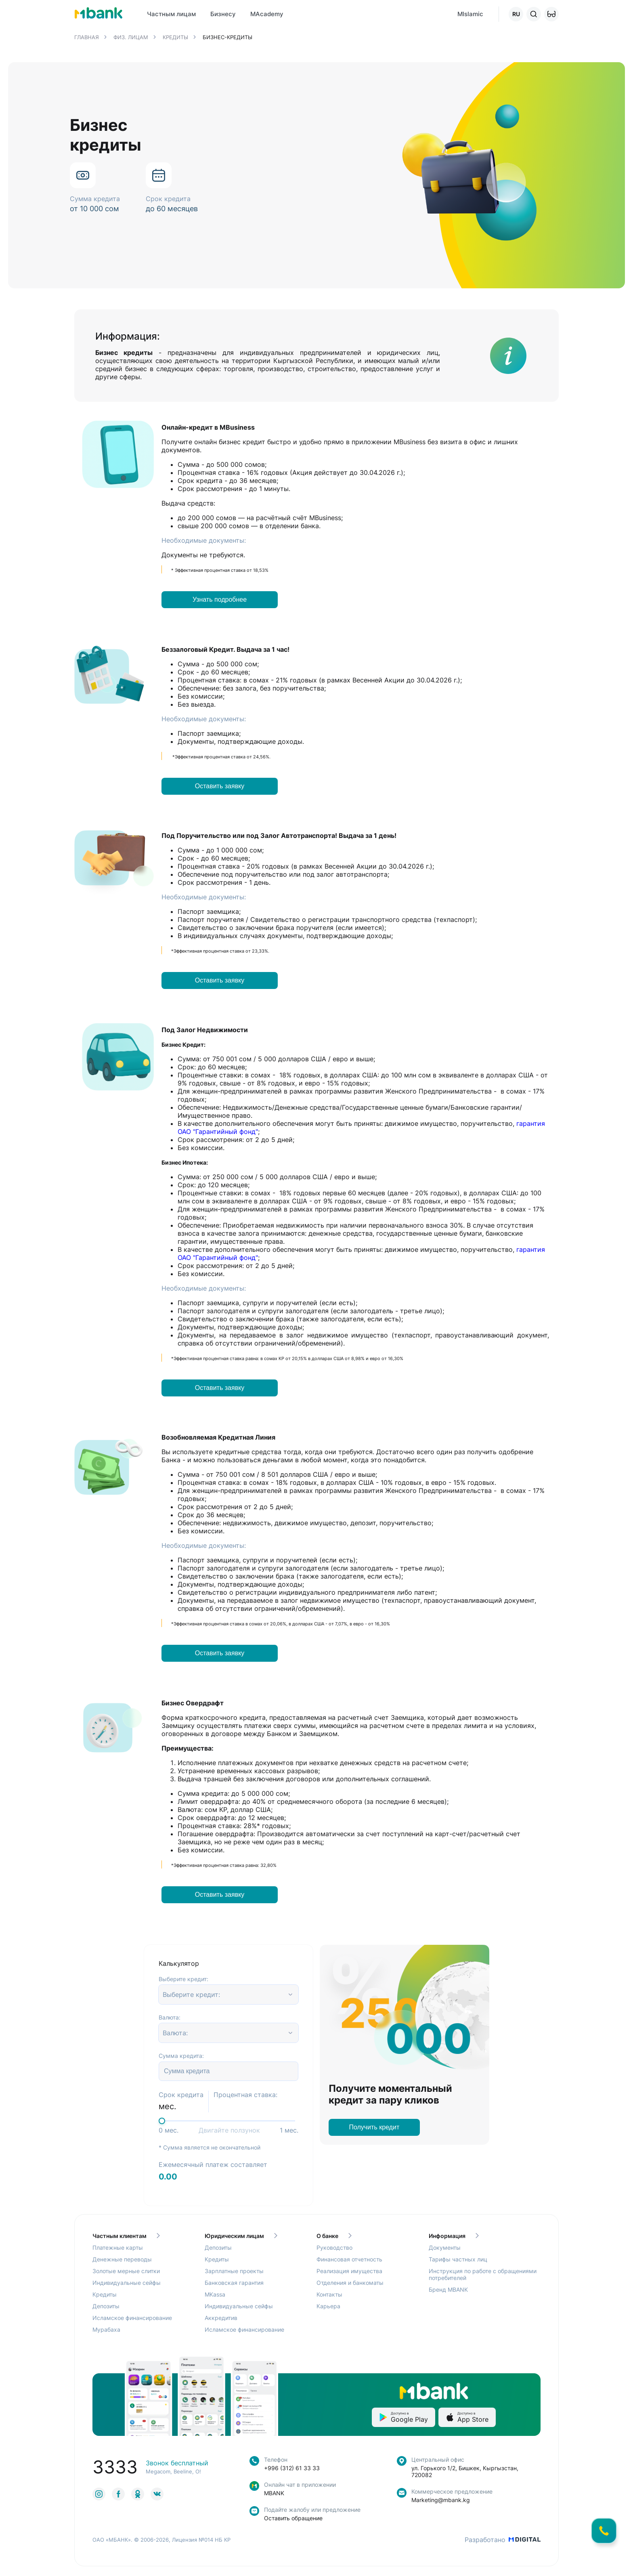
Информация (454, 2235)
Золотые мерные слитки (126, 2270)
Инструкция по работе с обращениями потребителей (483, 2274)
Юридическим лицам (241, 2235)
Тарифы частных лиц (458, 2259)
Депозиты (105, 2306)
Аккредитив (221, 2317)
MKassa (215, 2294)
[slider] (162, 2121)
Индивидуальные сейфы (126, 2282)
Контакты (329, 2294)
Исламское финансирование (132, 2317)
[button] (551, 14)
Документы (445, 2247)
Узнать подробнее (220, 599)
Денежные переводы (122, 2259)
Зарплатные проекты (234, 2270)
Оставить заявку (220, 786)
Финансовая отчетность (349, 2259)
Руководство (334, 2247)
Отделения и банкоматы (350, 2282)
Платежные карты (117, 2247)
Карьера (328, 2306)
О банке (334, 2235)
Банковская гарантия (234, 2282)
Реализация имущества (349, 2270)
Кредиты (104, 2294)
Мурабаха (106, 2329)
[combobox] (164, 1994)
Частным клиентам (126, 2235)
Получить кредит (374, 2127)
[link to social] (98, 2494)
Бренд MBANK (448, 2289)
